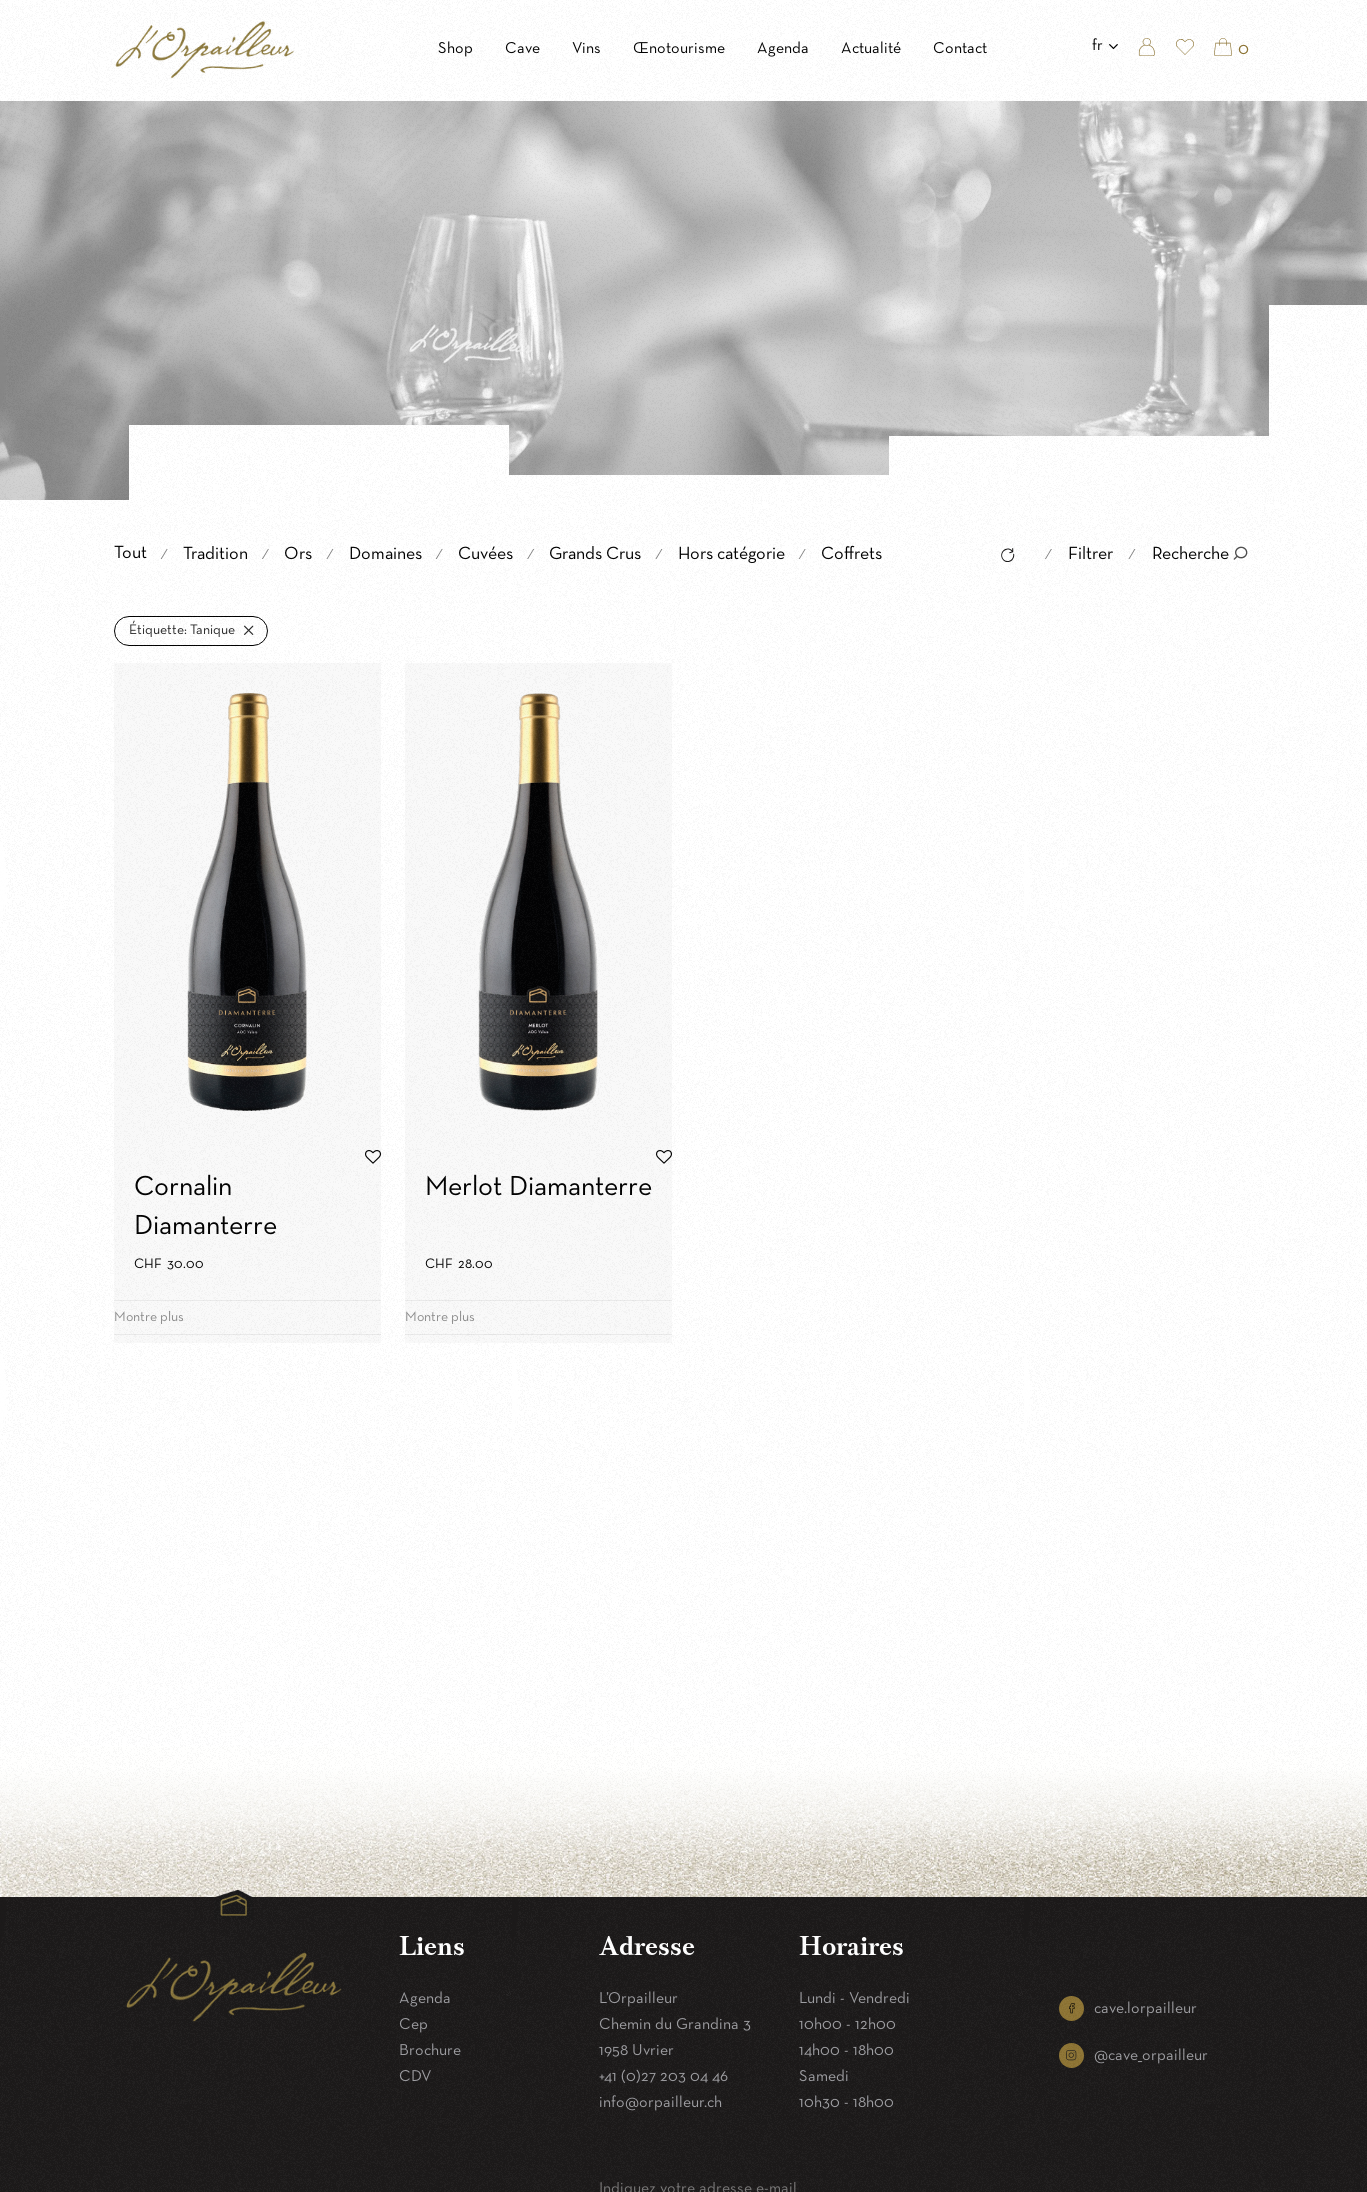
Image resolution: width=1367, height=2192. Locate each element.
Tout (130, 553)
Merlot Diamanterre (538, 1188)
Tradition (215, 554)
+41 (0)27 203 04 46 (663, 2077)
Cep (413, 2025)
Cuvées (485, 554)
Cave (522, 49)
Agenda (783, 49)
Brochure (430, 2051)
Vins (586, 49)
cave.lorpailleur (1145, 2009)
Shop (455, 49)
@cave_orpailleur (1151, 2056)
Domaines (385, 554)
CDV (415, 2077)
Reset (1002, 558)
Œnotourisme (679, 49)
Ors (298, 554)
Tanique (182, 630)
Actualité (871, 49)
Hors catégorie (731, 554)
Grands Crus (595, 554)
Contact (960, 49)
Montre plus (149, 1317)
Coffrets (851, 554)
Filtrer (1090, 554)
